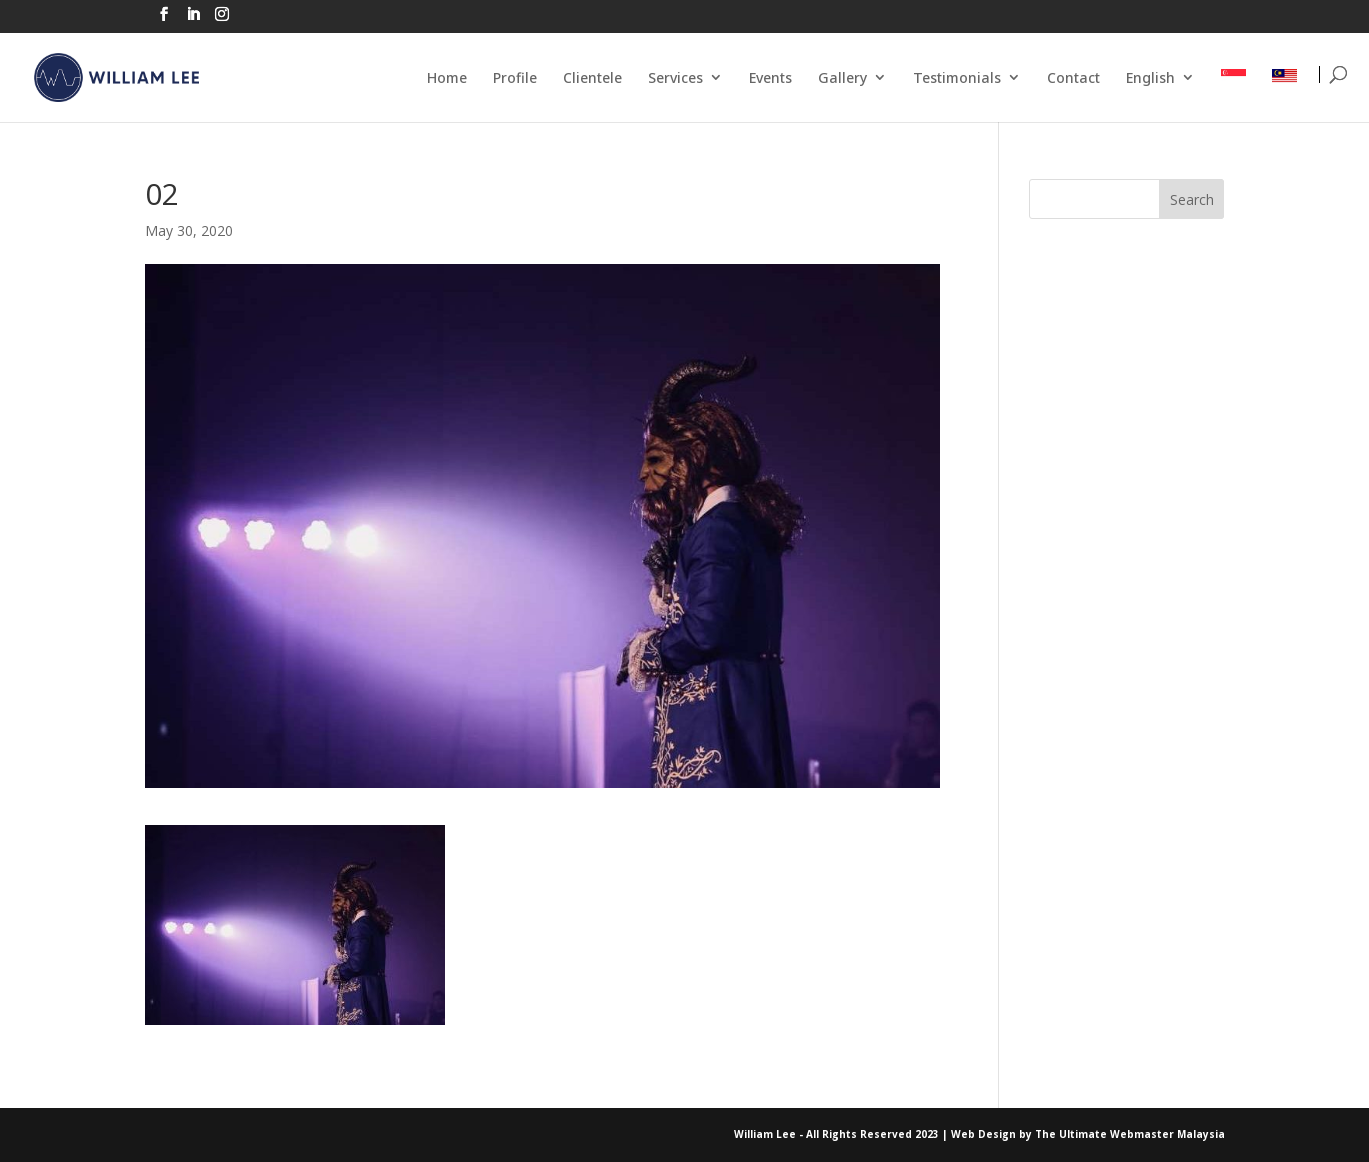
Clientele (592, 77)
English (1150, 77)
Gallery (842, 77)
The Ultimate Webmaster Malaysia (1130, 1134)
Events (770, 77)
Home (447, 77)
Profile (515, 77)
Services (675, 77)
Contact (1073, 77)
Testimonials (957, 77)
